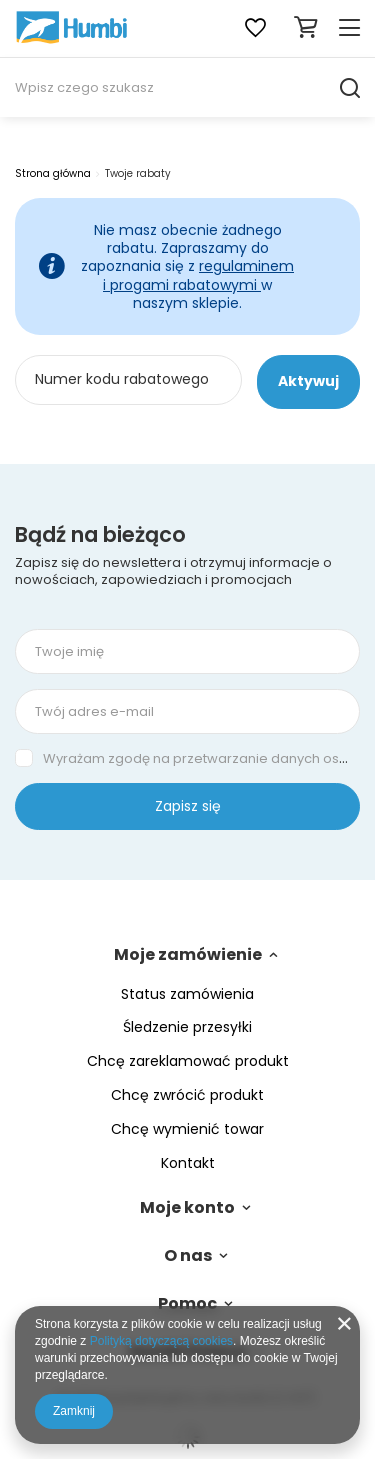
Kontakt (188, 1163)
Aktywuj (308, 381)
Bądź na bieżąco (100, 534)
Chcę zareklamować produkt (188, 1061)
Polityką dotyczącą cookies (161, 1341)
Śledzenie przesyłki (187, 1027)
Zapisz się (188, 806)
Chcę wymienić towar (187, 1129)
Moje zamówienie (188, 955)
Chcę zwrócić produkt (187, 1095)
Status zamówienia (187, 994)
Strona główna (53, 173)
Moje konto (187, 1208)
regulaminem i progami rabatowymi (198, 275)
